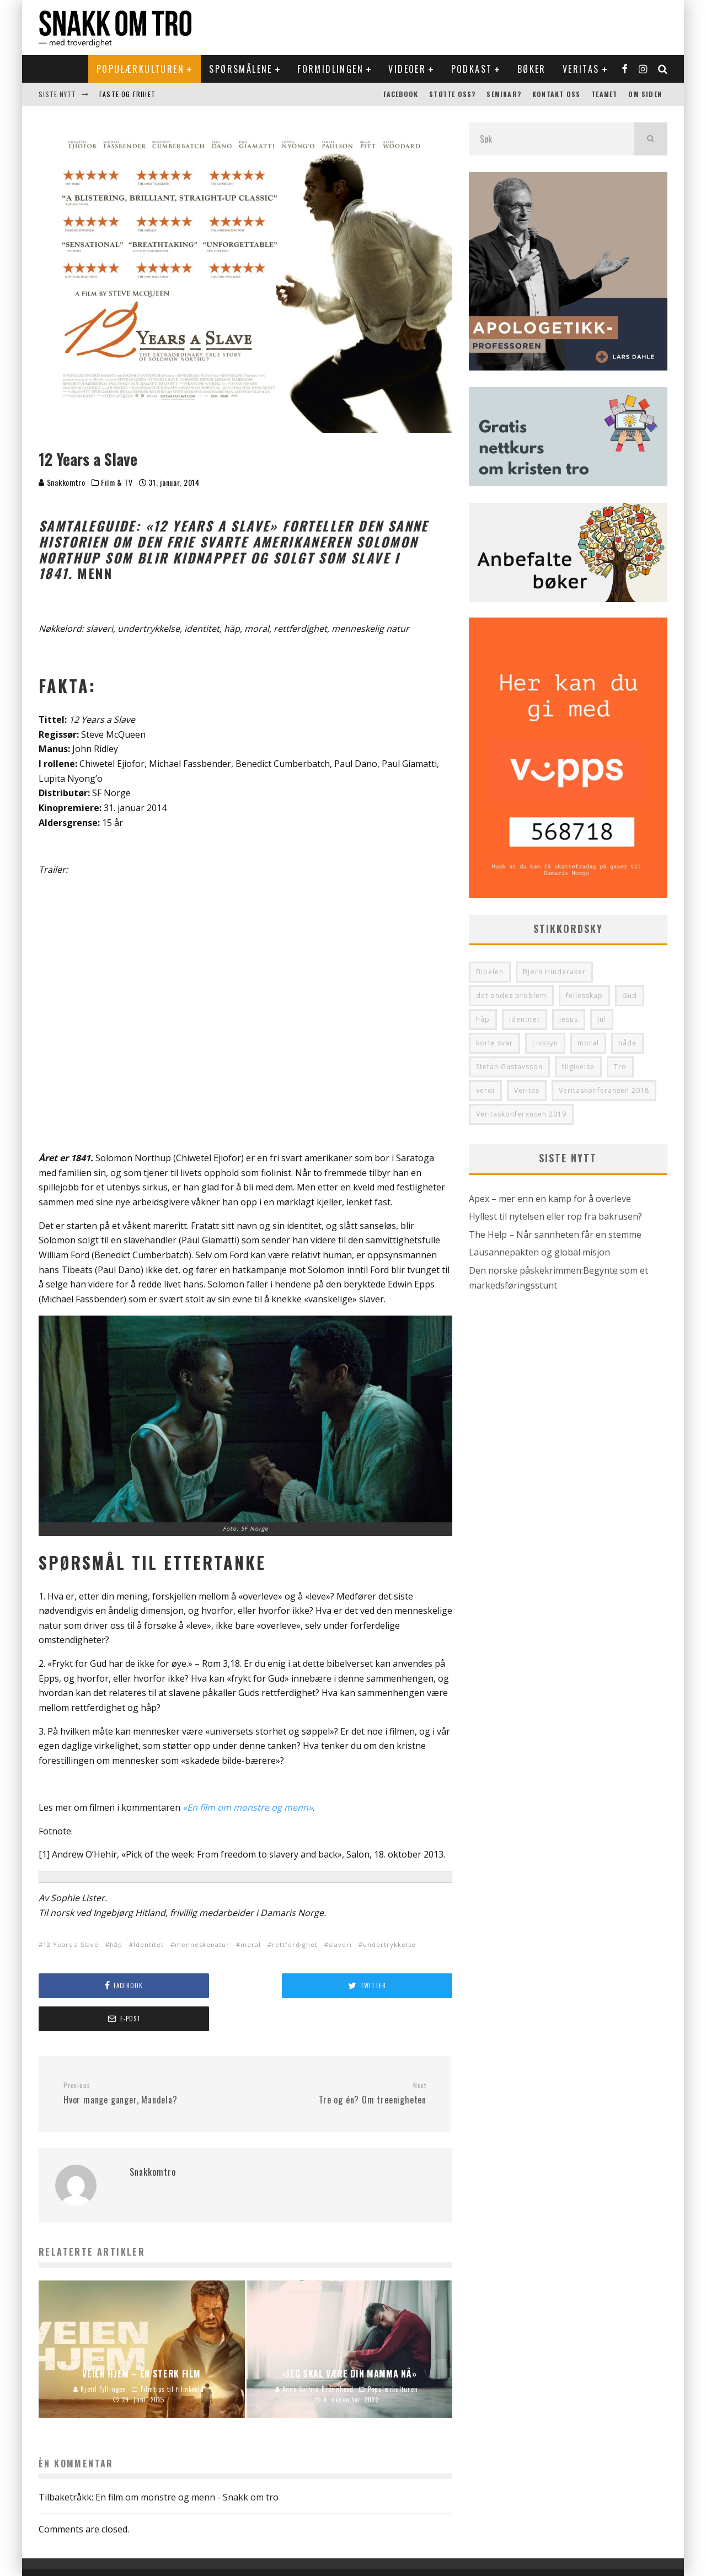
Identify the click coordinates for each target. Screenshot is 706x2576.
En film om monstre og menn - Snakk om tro (187, 2464)
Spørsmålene (240, 69)
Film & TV (116, 482)
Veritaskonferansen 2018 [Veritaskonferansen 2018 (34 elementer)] (604, 1090)
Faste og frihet (127, 94)
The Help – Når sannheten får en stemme (555, 1234)
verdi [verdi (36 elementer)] (485, 1090)
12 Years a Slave (71, 1944)
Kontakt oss (556, 94)
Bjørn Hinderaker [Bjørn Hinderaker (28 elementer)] (554, 971)
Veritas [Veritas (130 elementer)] (526, 1090)
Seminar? (503, 94)
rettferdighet (295, 1944)
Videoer (407, 69)
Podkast (472, 69)
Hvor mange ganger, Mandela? (150, 2060)
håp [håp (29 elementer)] (483, 1019)
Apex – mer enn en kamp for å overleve (550, 1199)
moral (250, 1944)
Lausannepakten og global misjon (539, 1252)
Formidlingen (330, 69)
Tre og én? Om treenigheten (339, 2060)
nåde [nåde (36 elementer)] (627, 1043)
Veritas (581, 69)
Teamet (604, 94)
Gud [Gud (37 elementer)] (629, 995)
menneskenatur (202, 1944)
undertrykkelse (389, 1944)
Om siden (645, 94)
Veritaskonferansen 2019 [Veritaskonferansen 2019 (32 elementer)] (521, 1114)
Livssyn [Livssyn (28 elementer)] (545, 1043)
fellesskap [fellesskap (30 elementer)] (584, 995)
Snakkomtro (62, 482)
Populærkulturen (140, 69)
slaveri (340, 1944)
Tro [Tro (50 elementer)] (620, 1066)
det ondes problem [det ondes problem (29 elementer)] (511, 995)
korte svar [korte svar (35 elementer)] (494, 1043)
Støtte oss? (452, 94)
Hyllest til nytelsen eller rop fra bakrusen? (555, 1216)
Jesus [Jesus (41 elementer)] (568, 1019)
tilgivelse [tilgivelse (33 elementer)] (578, 1066)
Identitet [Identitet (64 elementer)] (524, 1019)
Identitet (148, 1944)
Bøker (531, 69)
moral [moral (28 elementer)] (588, 1043)
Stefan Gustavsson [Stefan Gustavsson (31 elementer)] (509, 1066)
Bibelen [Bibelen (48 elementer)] (490, 971)
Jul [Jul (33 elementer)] (601, 1019)
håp (116, 1944)
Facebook (401, 94)
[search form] (551, 138)
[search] (650, 138)
